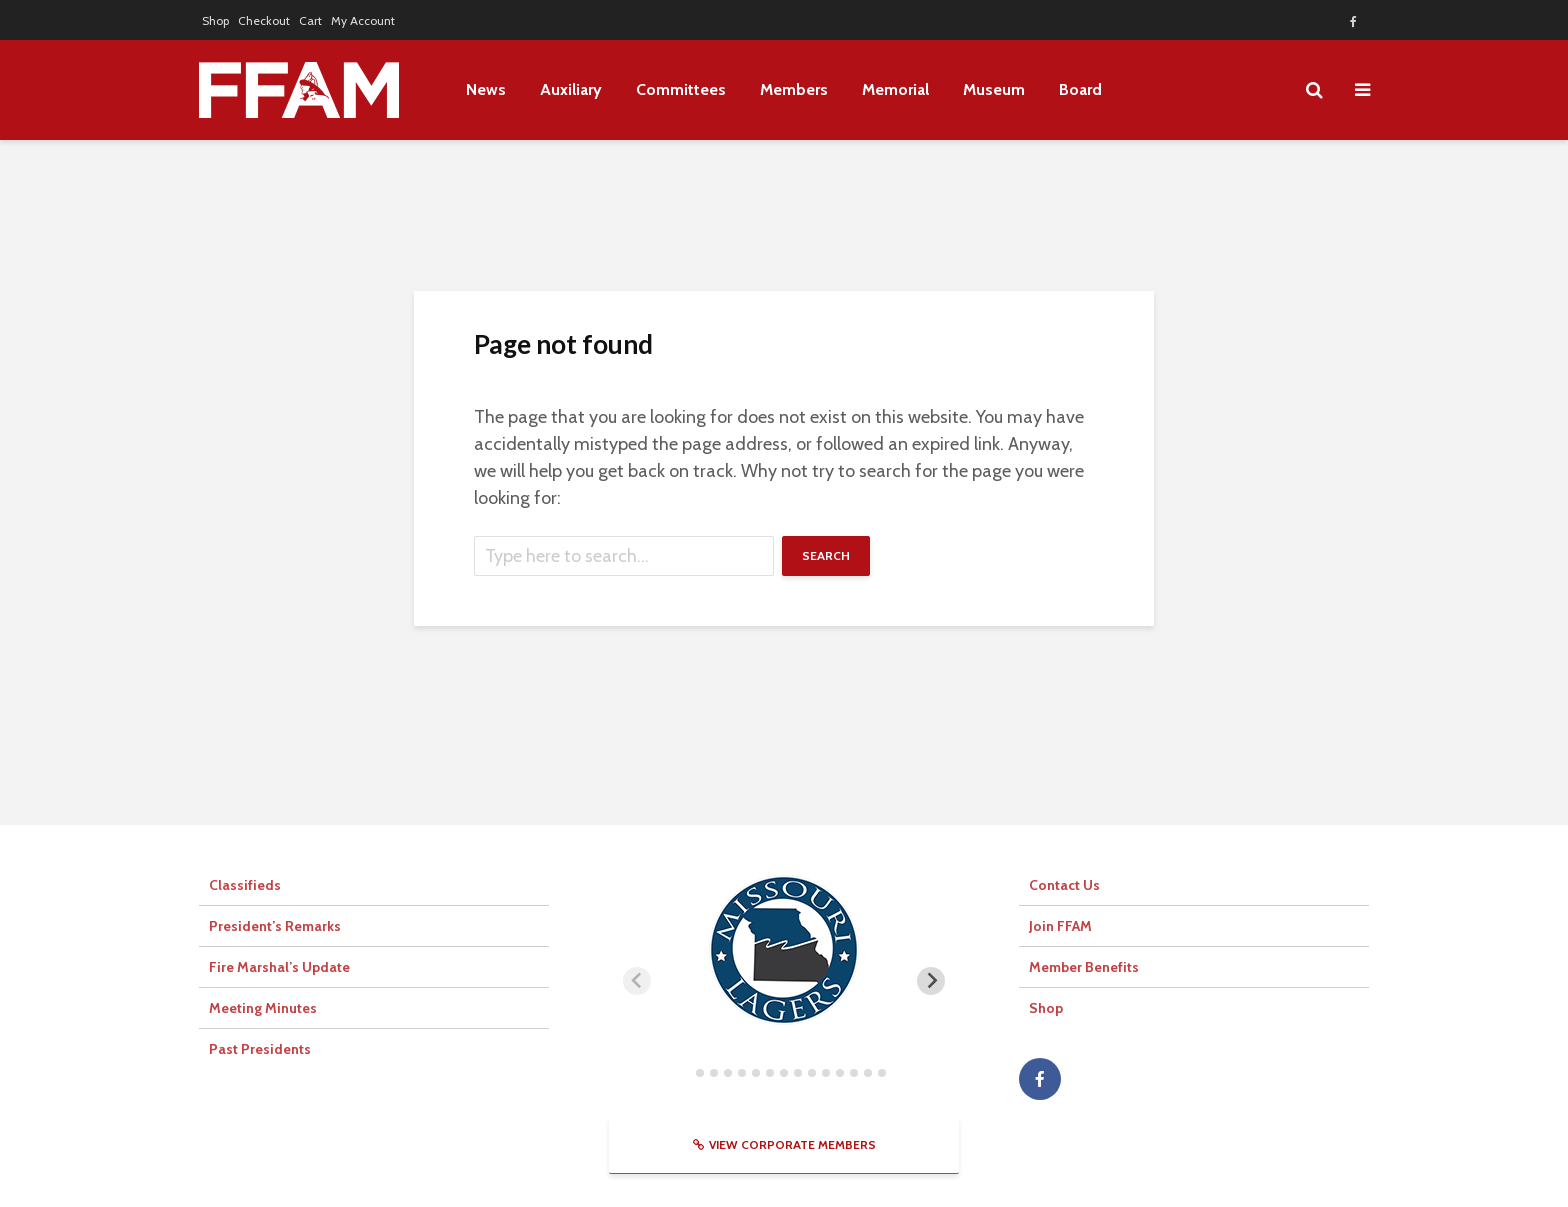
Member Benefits (1084, 967)
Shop (215, 20)
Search (826, 555)
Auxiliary (571, 89)
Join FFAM (1060, 926)
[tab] (685, 1072)
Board (1080, 89)
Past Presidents (260, 1049)
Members (794, 89)
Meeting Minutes (263, 1008)
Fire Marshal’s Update (279, 967)
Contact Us (1064, 885)
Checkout (264, 20)
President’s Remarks (275, 926)
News (486, 89)
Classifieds (245, 885)
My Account (363, 20)
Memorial (895, 89)
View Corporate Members (784, 1144)
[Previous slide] (637, 981)
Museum (994, 89)
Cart (310, 20)
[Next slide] (931, 981)
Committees (681, 89)
